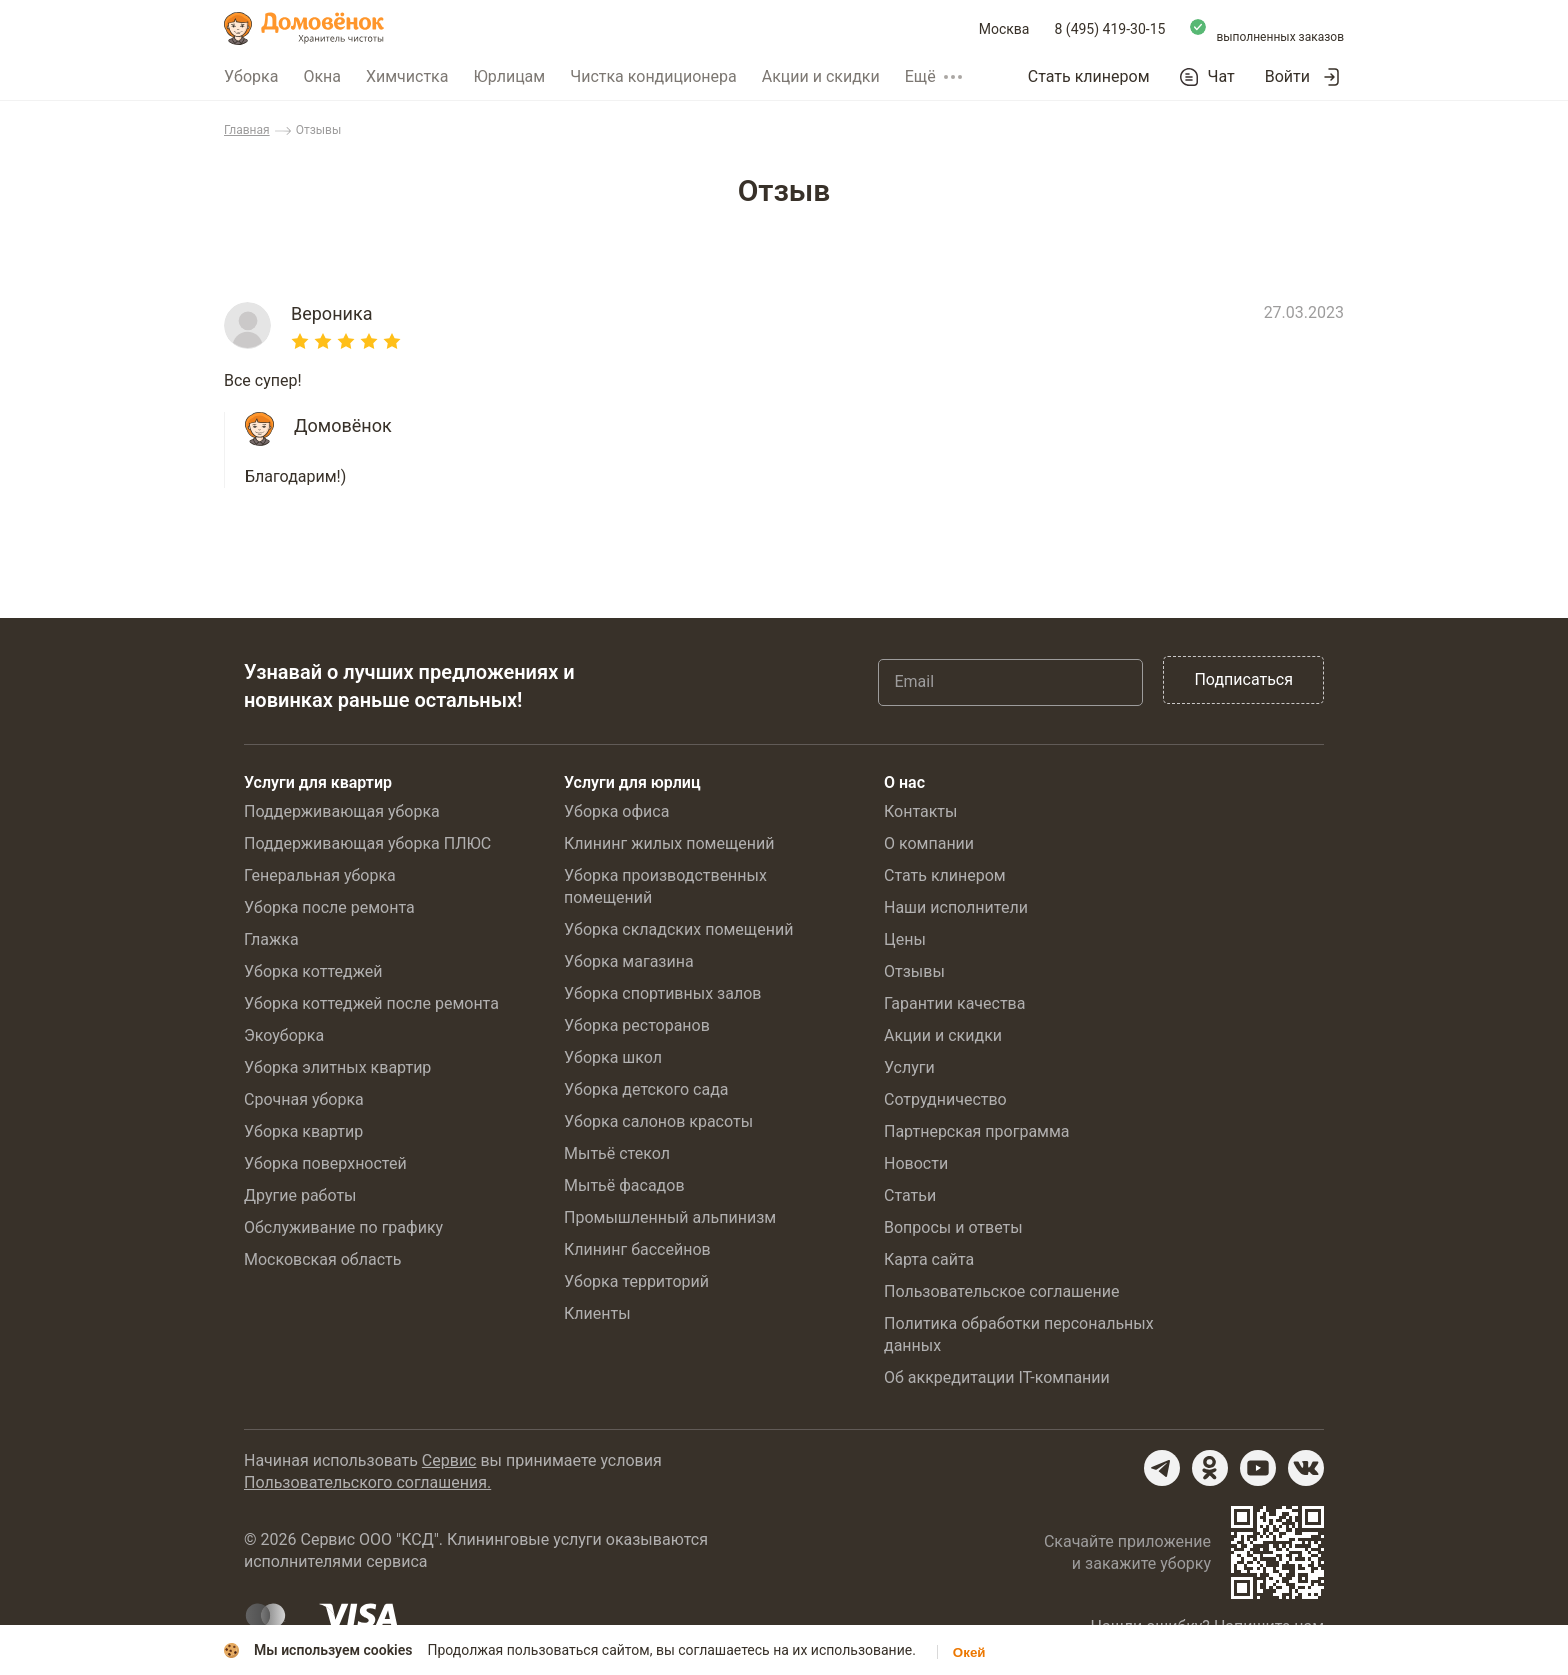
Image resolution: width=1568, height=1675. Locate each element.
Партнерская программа (977, 1131)
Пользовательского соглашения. (367, 1482)
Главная (247, 130)
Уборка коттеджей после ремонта (371, 1003)
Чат (1221, 77)
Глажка (271, 939)
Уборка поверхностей (325, 1163)
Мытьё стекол (617, 1153)
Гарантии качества (954, 1003)
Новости (916, 1163)
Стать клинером (1089, 76)
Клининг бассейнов (637, 1249)
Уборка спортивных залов (662, 993)
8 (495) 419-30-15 (1110, 29)
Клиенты (597, 1313)
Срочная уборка (304, 1099)
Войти (1287, 76)
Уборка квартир (303, 1131)
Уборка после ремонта (329, 907)
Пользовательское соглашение (1002, 1291)
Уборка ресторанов (637, 1025)
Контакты (920, 811)
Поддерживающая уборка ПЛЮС (367, 843)
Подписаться (1243, 679)
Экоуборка (284, 1035)
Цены (905, 939)
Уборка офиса (616, 811)
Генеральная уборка (320, 875)
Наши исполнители (956, 907)
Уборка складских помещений (678, 929)
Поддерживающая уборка (342, 811)
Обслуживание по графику (343, 1227)
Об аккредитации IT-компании (997, 1377)
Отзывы (914, 971)
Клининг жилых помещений (669, 843)
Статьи (910, 1195)
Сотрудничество (945, 1099)
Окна (322, 76)
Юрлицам (509, 76)
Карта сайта (929, 1259)
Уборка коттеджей (313, 971)
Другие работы (300, 1195)
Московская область (322, 1259)
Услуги (909, 1067)
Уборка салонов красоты (658, 1121)
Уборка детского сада (646, 1089)
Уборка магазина (629, 961)
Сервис (449, 1460)
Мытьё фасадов (624, 1185)
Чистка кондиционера (653, 76)
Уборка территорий (636, 1281)
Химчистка (407, 76)
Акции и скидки (821, 76)
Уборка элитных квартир (337, 1067)
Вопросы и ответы (953, 1227)
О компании (929, 843)
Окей (969, 1652)
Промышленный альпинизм (670, 1217)
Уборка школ (613, 1057)
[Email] (1010, 682)
